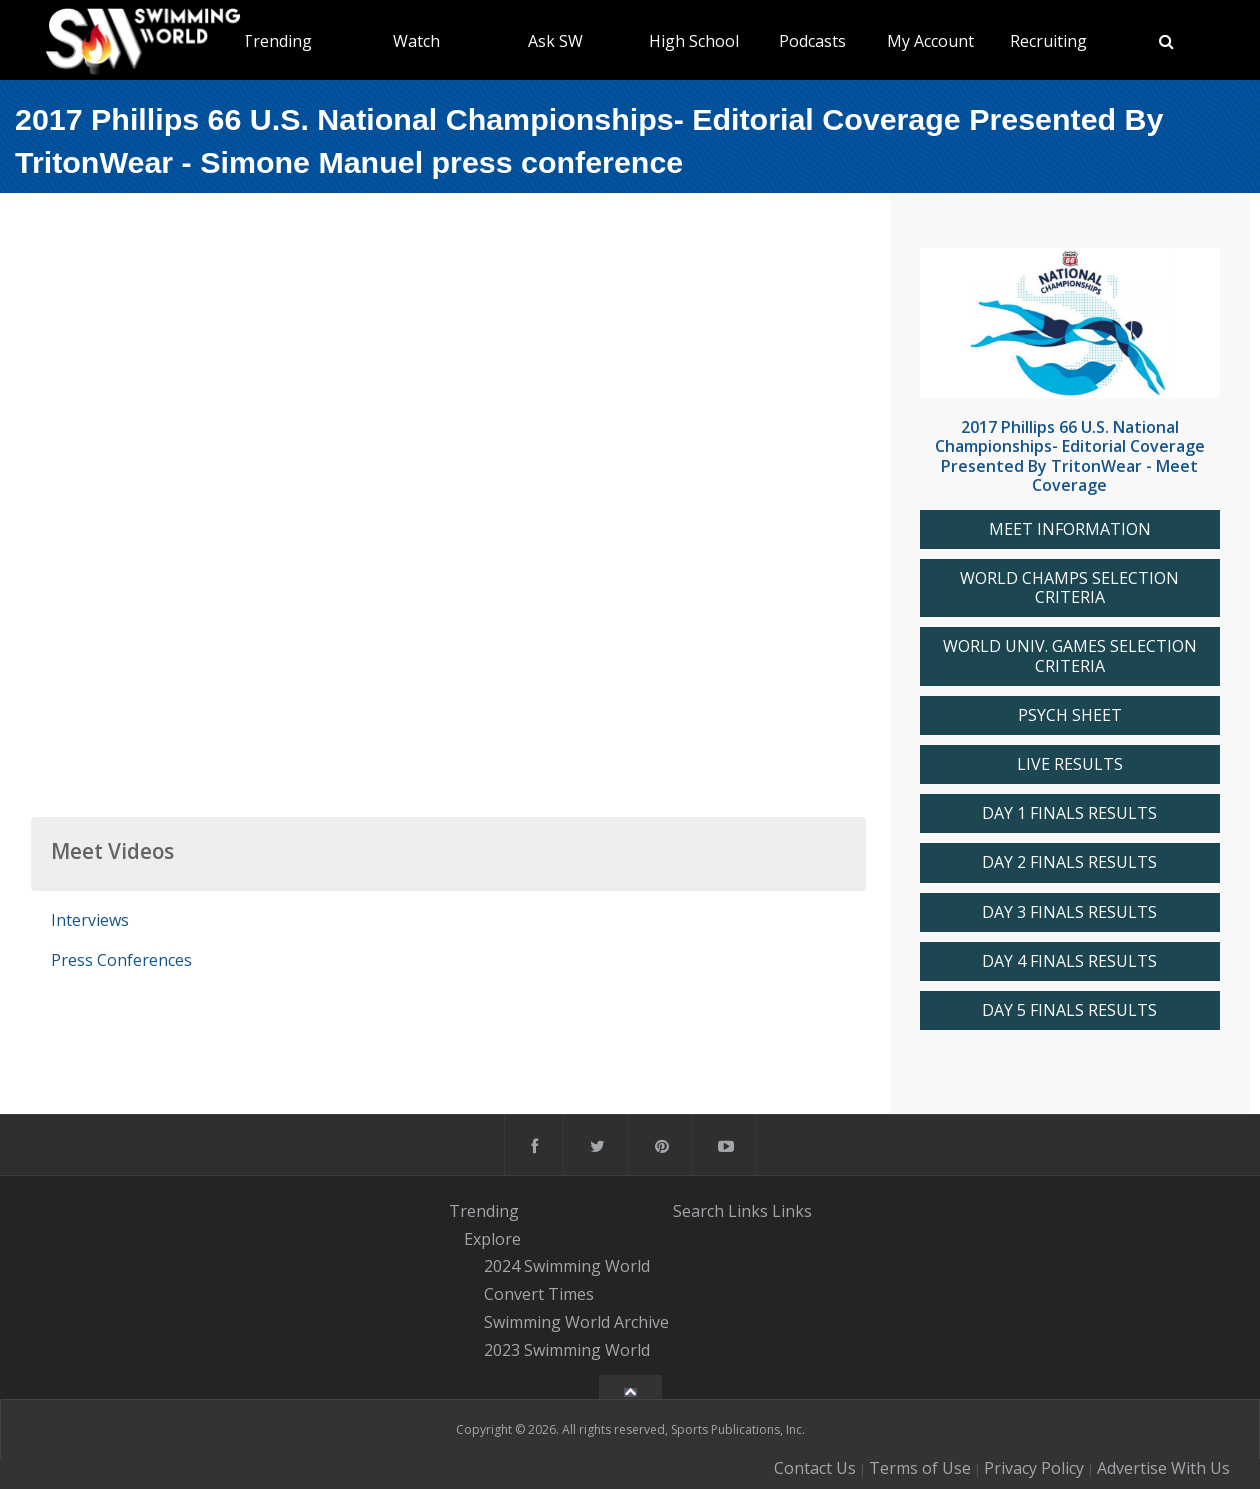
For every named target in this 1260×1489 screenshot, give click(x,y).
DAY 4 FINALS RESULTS (1069, 961)
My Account (930, 41)
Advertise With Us (1163, 1468)
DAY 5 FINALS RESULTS (1069, 1010)
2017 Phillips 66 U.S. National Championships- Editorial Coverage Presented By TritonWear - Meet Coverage (1070, 456)
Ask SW (555, 41)
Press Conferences (121, 960)
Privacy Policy (1034, 1468)
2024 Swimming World (567, 1267)
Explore (492, 1239)
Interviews (90, 920)
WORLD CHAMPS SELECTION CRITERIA (1069, 588)
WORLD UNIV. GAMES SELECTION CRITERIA (1070, 656)
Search (698, 1211)
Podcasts (812, 41)
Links (748, 1211)
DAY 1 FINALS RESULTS (1069, 813)
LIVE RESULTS (1070, 764)
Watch (416, 41)
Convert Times (539, 1294)
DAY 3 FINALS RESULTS (1069, 912)
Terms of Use (920, 1468)
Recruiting (1048, 41)
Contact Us (815, 1468)
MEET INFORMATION (1070, 529)
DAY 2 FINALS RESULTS (1069, 862)
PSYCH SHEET (1070, 715)
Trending (277, 41)
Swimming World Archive (576, 1322)
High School (694, 41)
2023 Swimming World (567, 1350)
